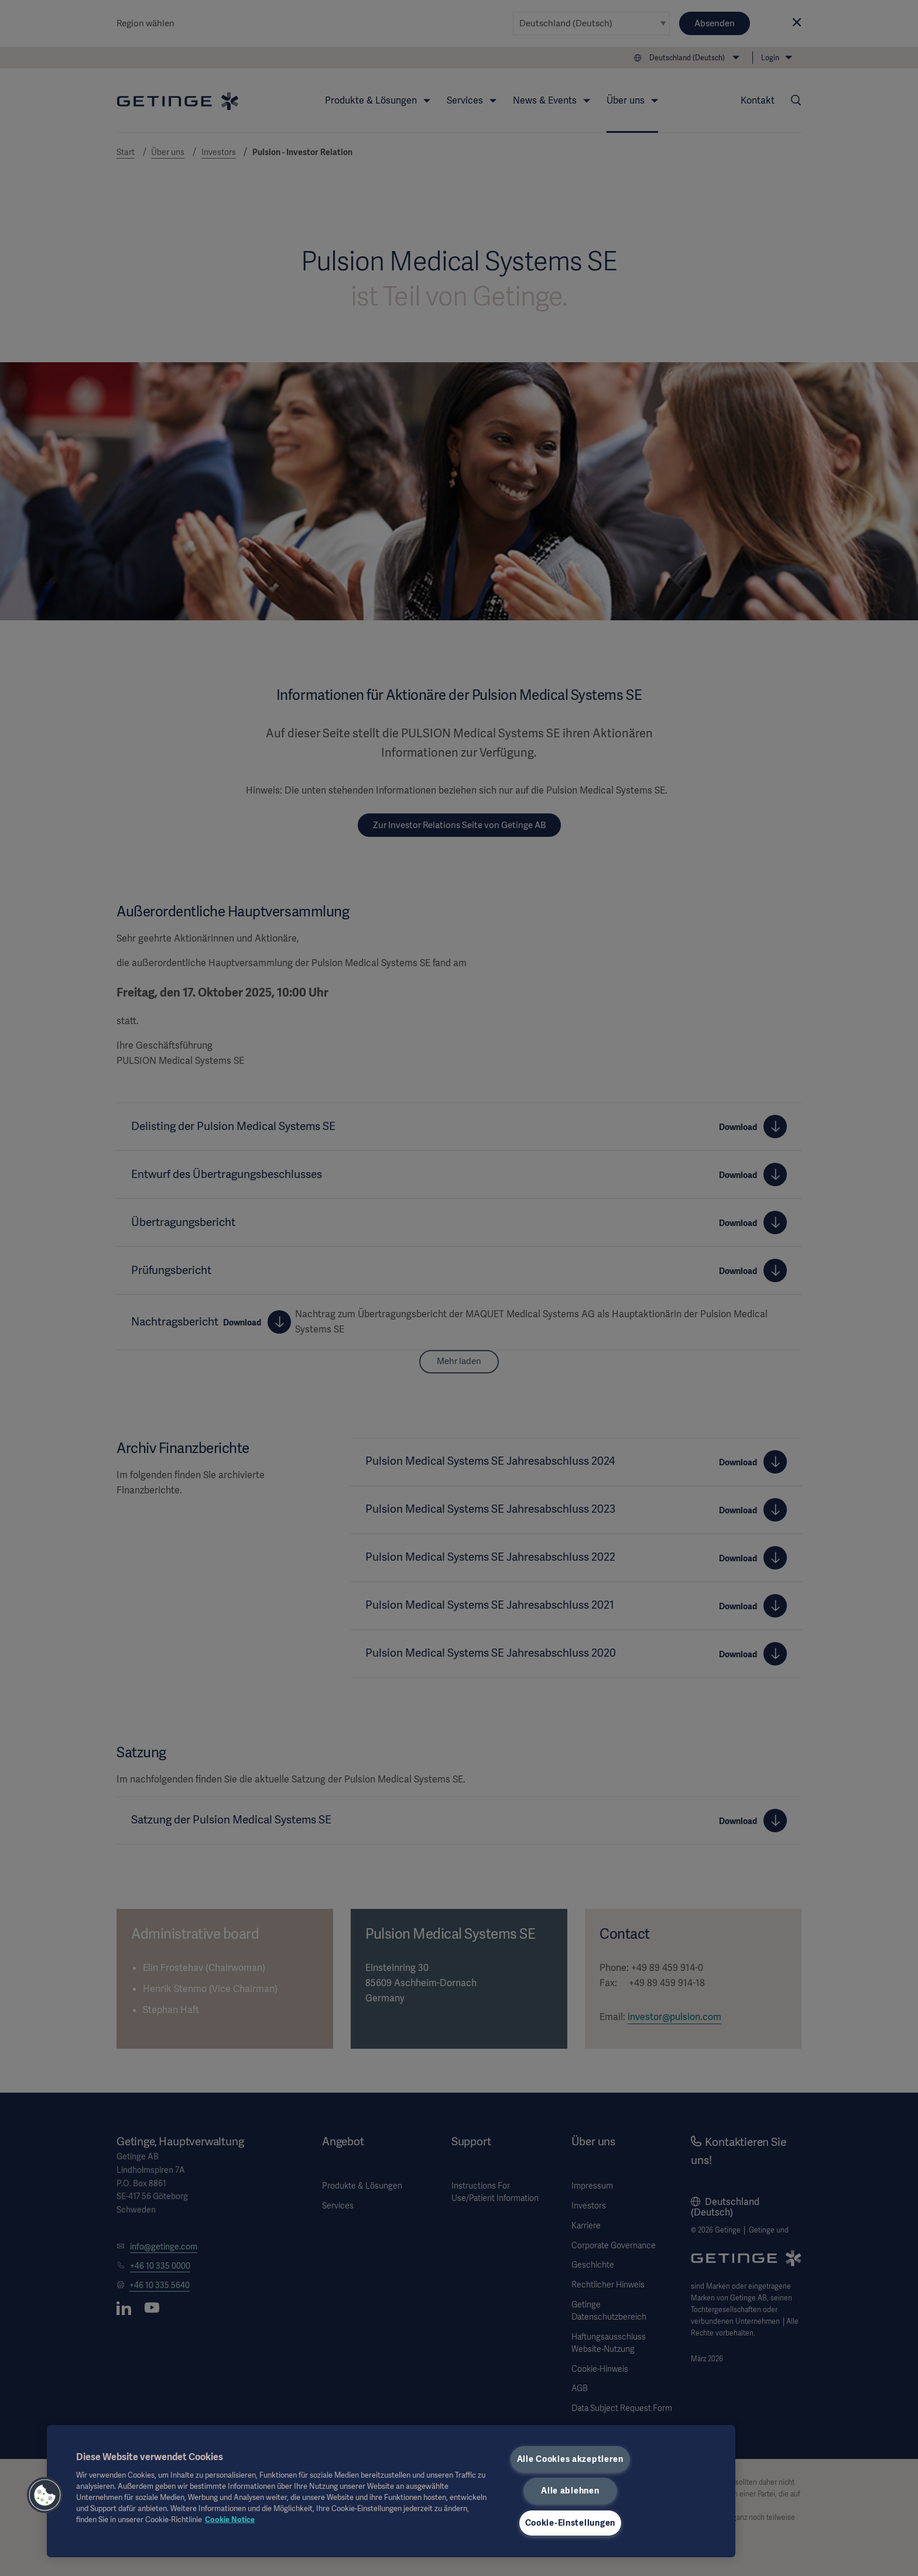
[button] (45, 2495)
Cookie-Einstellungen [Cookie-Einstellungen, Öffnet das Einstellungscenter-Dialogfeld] (570, 2522)
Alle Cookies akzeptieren (570, 2459)
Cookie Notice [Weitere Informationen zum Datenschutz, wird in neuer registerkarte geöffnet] (230, 2520)
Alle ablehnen (570, 2490)
